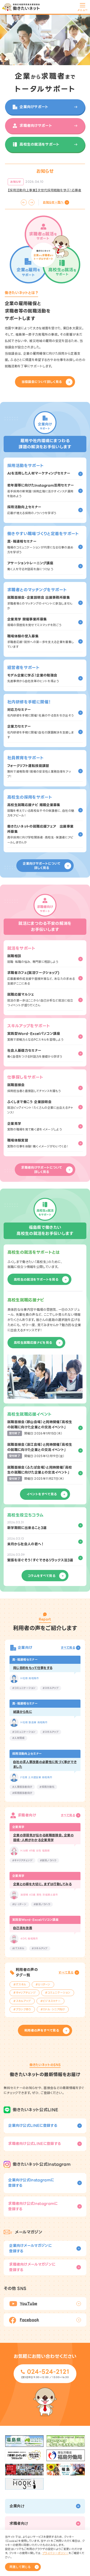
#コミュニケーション (57, 1992)
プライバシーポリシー (55, 2553)
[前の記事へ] (24, 202)
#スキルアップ (22, 2001)
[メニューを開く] (82, 6)
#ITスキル (19, 1984)
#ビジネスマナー (50, 2001)
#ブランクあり (22, 2009)
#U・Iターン (43, 1984)
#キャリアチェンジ (24, 1992)
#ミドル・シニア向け (53, 2009)
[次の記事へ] (31, 202)
